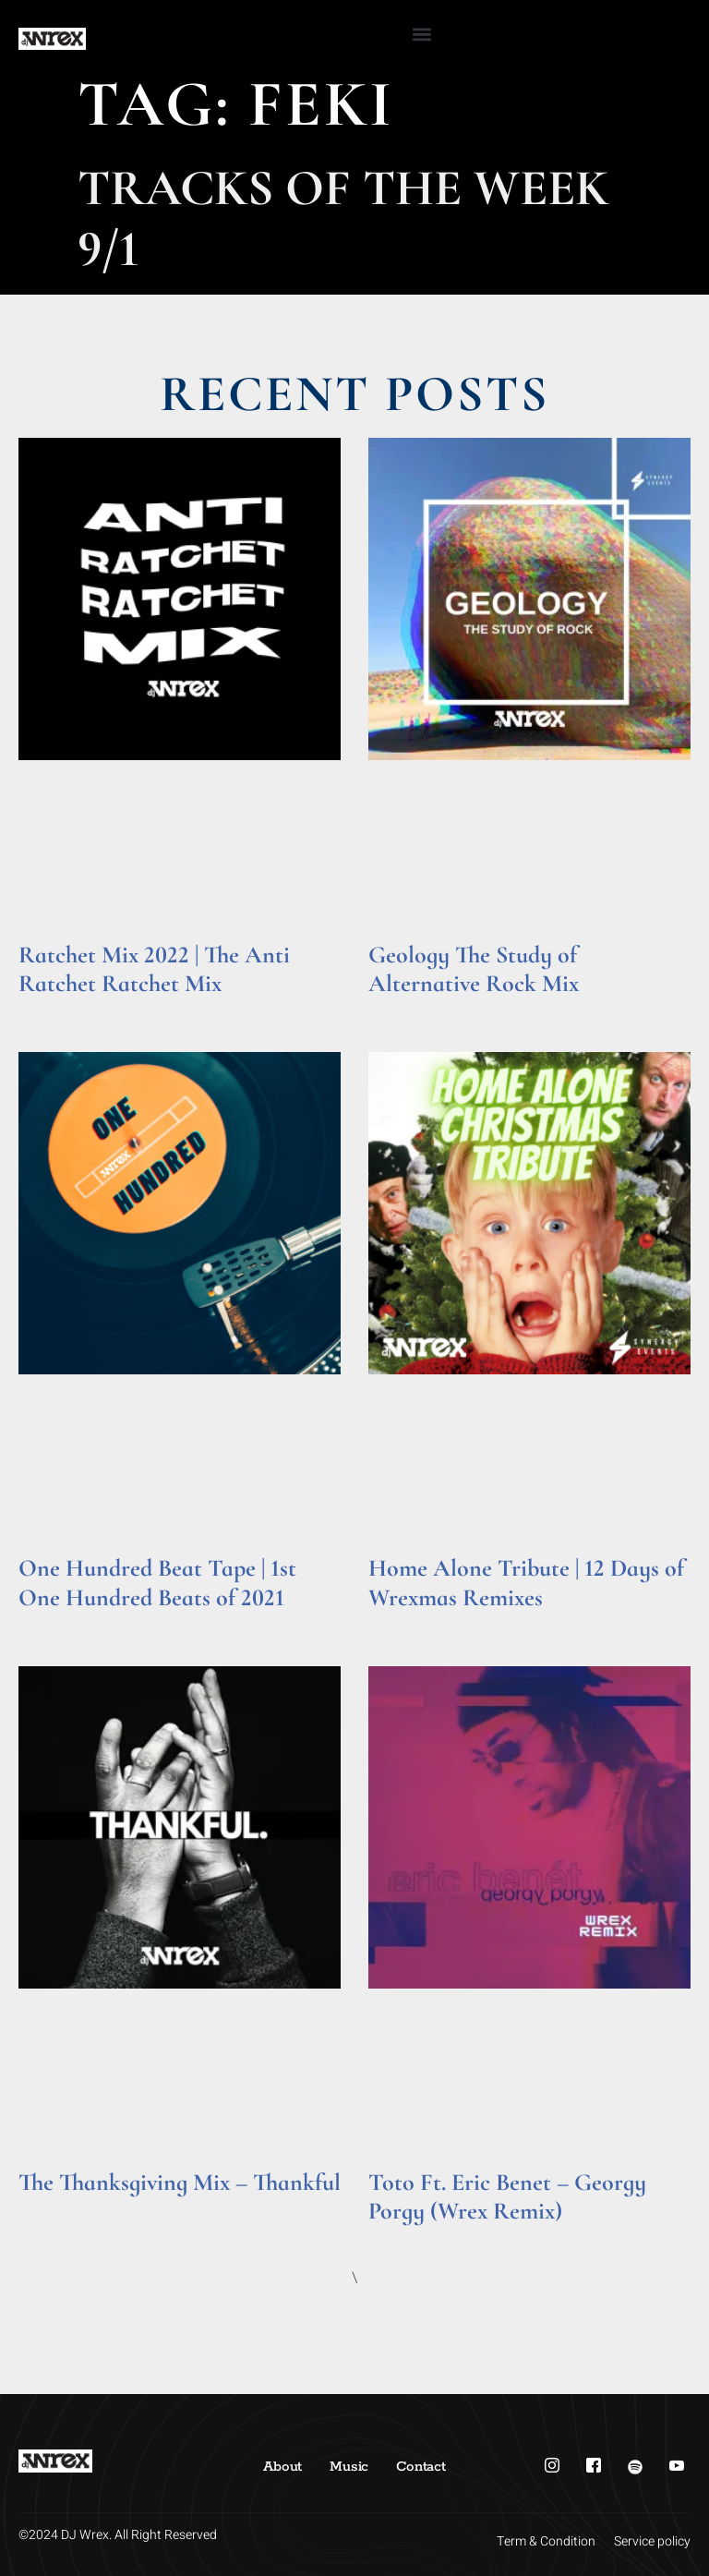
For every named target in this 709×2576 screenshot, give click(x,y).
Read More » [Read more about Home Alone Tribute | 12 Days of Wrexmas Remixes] (403, 1623)
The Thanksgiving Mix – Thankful (179, 2182)
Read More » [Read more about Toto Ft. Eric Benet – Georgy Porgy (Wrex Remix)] (403, 2237)
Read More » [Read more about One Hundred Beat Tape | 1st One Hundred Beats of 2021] (54, 1623)
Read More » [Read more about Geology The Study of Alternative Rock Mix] (403, 1009)
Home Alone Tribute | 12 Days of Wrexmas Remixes (526, 1582)
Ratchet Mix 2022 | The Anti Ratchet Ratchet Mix (154, 969)
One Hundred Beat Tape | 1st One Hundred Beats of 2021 (157, 1582)
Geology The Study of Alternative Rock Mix (473, 969)
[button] (421, 33)
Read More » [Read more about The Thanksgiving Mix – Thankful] (54, 2208)
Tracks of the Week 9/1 (343, 218)
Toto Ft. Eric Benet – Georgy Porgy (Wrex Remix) (507, 2196)
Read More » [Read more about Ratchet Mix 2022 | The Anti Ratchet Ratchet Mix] (54, 1009)
